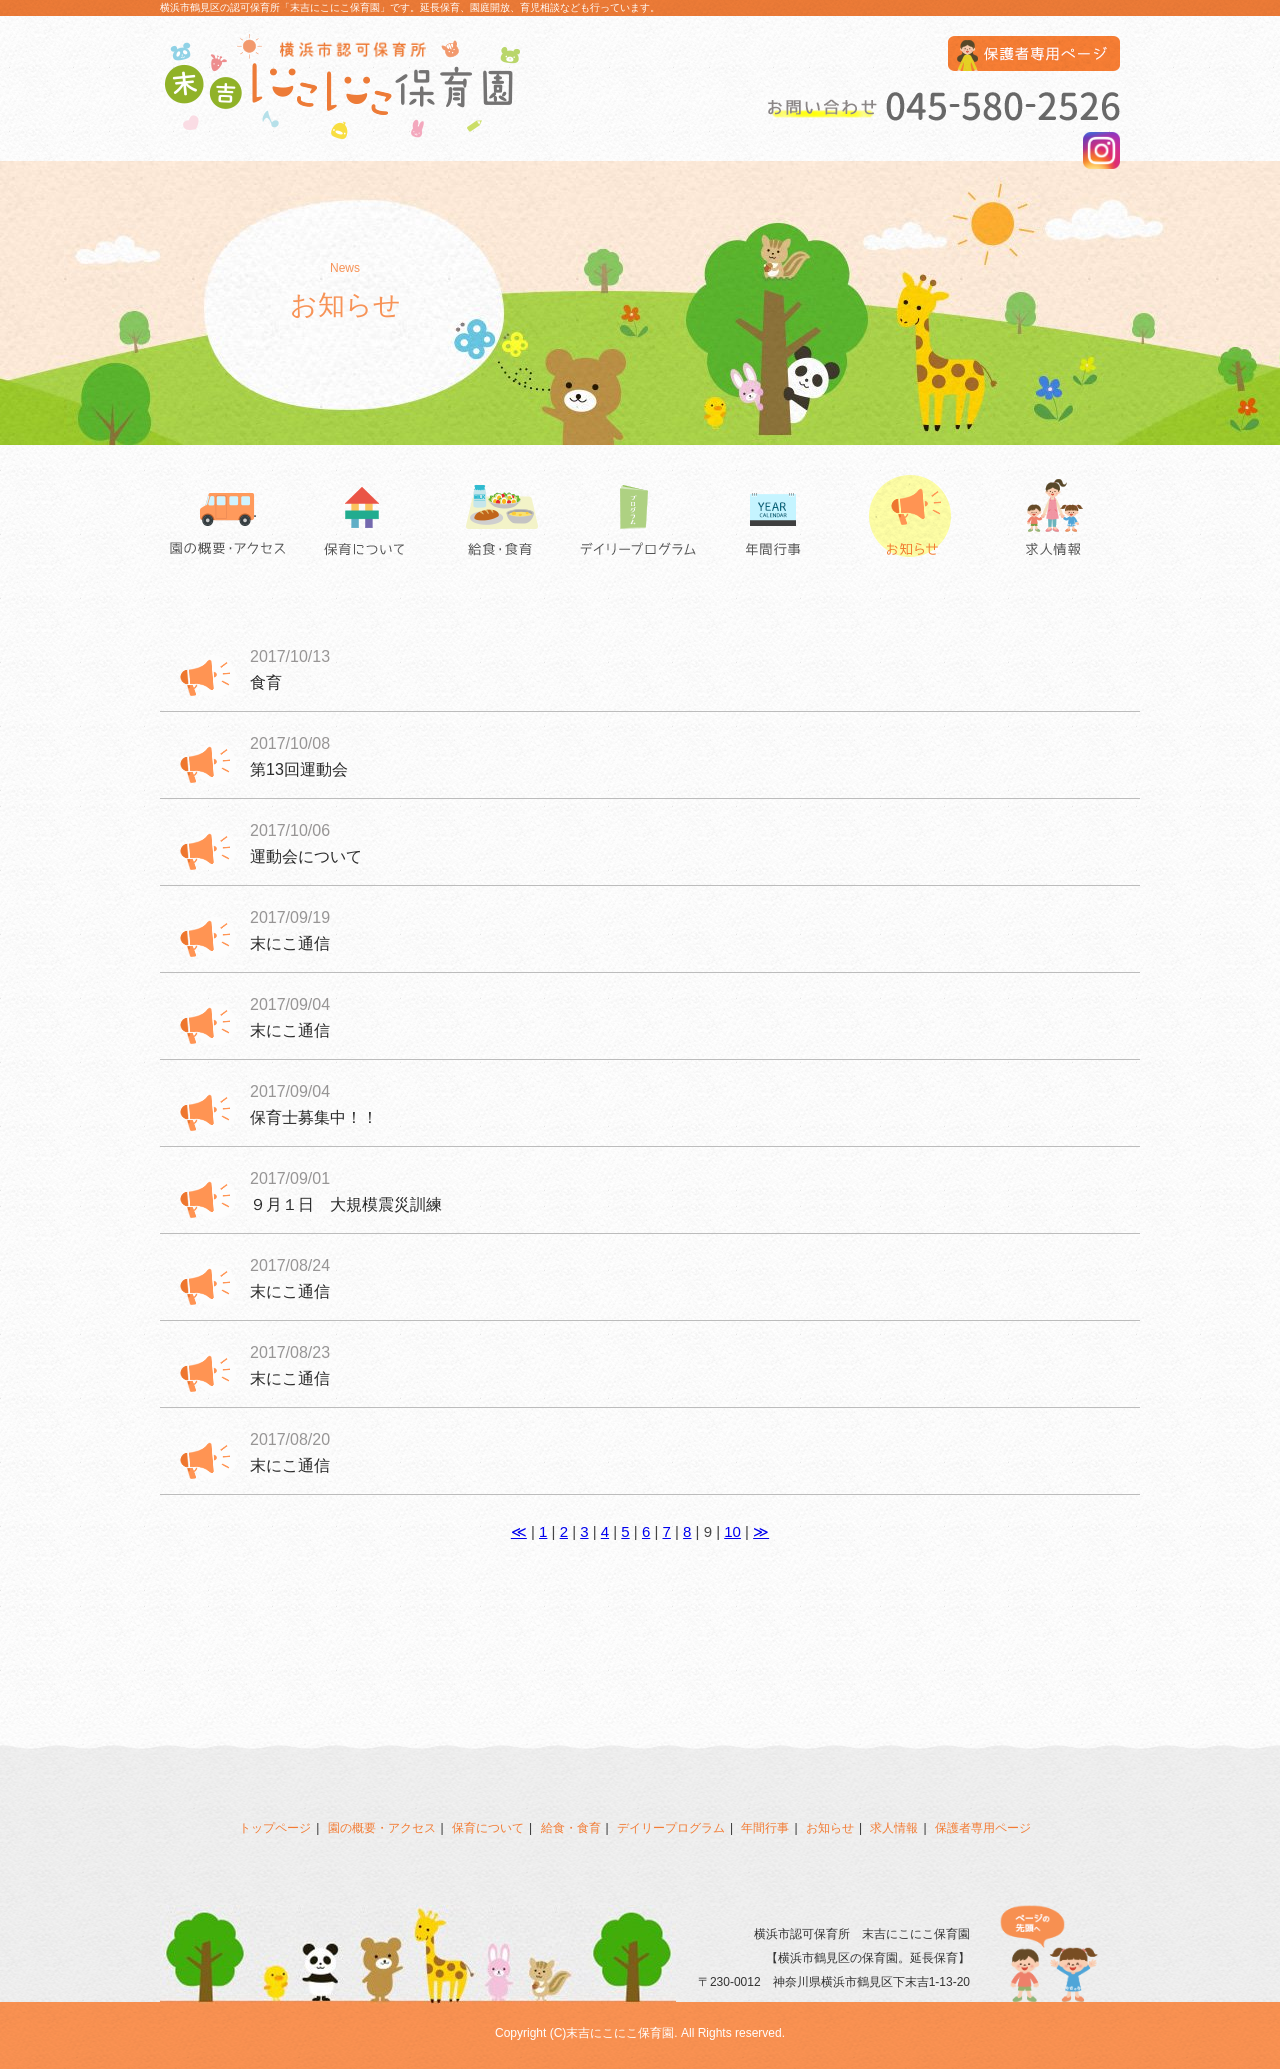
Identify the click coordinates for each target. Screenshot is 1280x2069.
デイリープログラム (640, 520)
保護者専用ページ (983, 1828)
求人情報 (1051, 520)
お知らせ (914, 520)
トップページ (275, 1828)
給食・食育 (502, 520)
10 (732, 1531)
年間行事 (777, 520)
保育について (365, 520)
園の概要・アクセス (228, 520)
